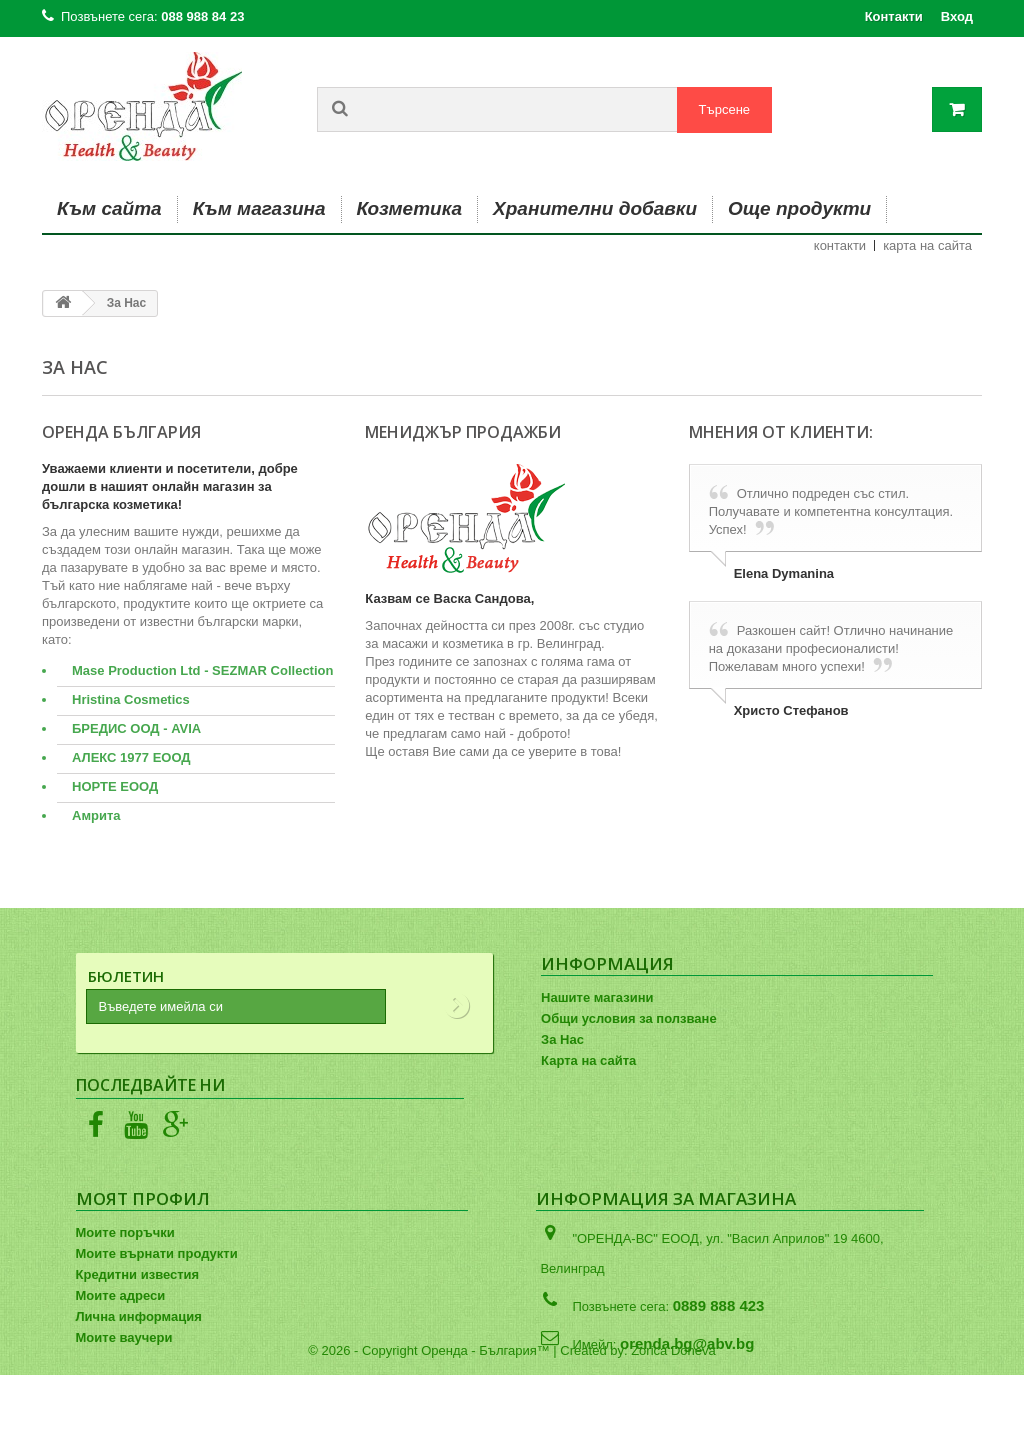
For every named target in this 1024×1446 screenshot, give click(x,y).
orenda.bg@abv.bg (687, 1343)
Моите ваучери (124, 1337)
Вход (957, 16)
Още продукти (799, 208)
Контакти (894, 16)
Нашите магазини (597, 997)
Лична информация (139, 1316)
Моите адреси (121, 1295)
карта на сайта (927, 245)
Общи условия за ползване (629, 1018)
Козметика (410, 208)
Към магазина (259, 208)
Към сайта (109, 208)
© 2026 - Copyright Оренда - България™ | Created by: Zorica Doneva (511, 1421)
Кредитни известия (138, 1274)
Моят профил (143, 1198)
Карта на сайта (588, 1060)
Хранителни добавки (595, 208)
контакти (840, 245)
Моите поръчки (125, 1232)
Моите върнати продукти (157, 1253)
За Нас (562, 1039)
